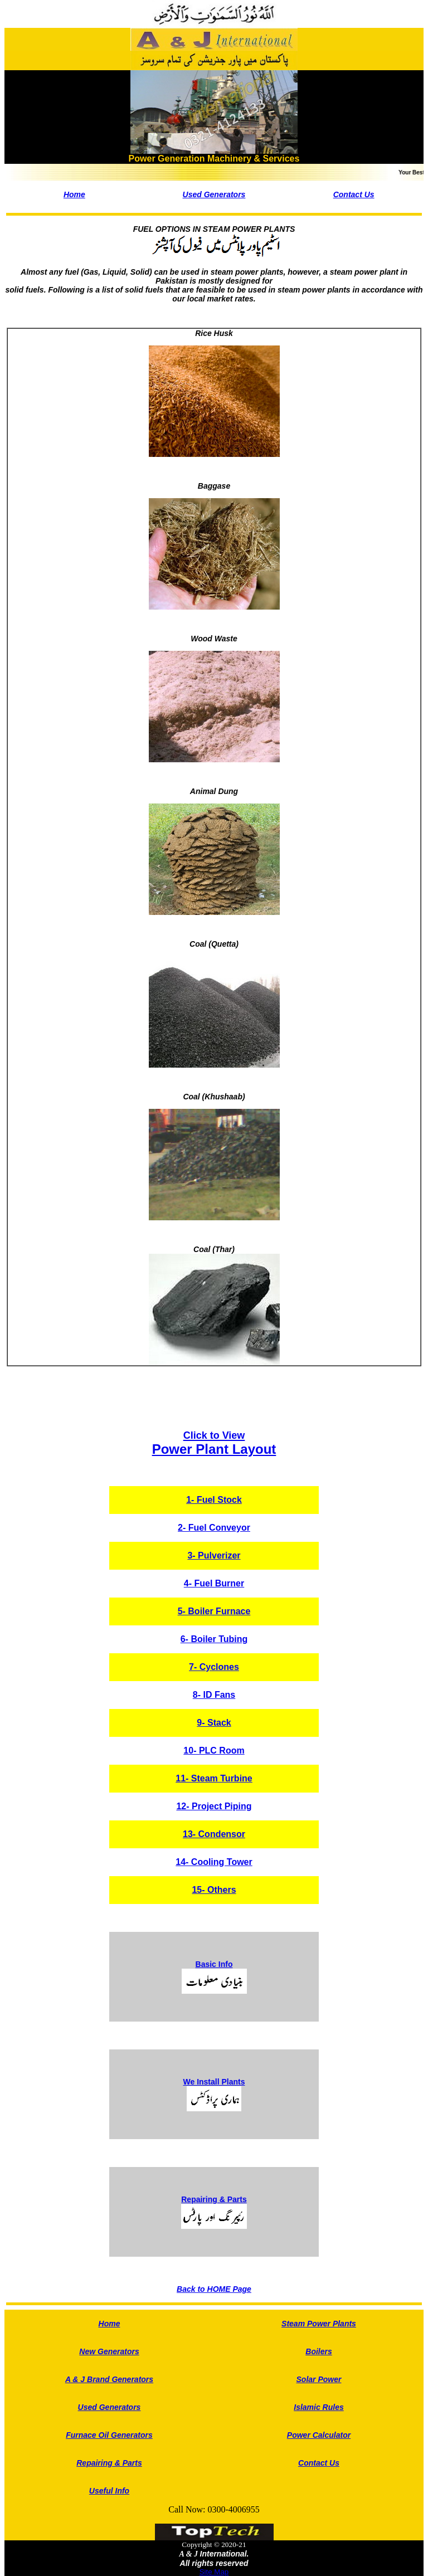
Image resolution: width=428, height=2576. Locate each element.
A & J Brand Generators (109, 2379)
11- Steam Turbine (214, 1778)
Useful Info (109, 2490)
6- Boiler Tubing (214, 1639)
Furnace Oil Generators (109, 2435)
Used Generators (214, 194)
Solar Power (319, 2379)
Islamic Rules (319, 2407)
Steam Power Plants (318, 2323)
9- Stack (214, 1722)
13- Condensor (214, 1834)
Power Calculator (319, 2435)
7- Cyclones (214, 1667)
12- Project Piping (213, 1806)
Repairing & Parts (213, 2199)
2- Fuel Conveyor (214, 1527)
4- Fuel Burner (214, 1583)
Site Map (214, 2572)
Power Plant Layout (214, 1443)
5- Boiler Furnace (214, 1611)
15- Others (214, 1890)
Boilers (318, 2351)
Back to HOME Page (214, 2289)
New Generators (109, 2351)
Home (74, 194)
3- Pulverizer (213, 1555)
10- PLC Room (213, 1750)
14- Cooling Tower (214, 1862)
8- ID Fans (214, 1695)
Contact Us (353, 194)
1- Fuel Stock (214, 1499)
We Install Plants (214, 2081)
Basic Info (214, 1964)
